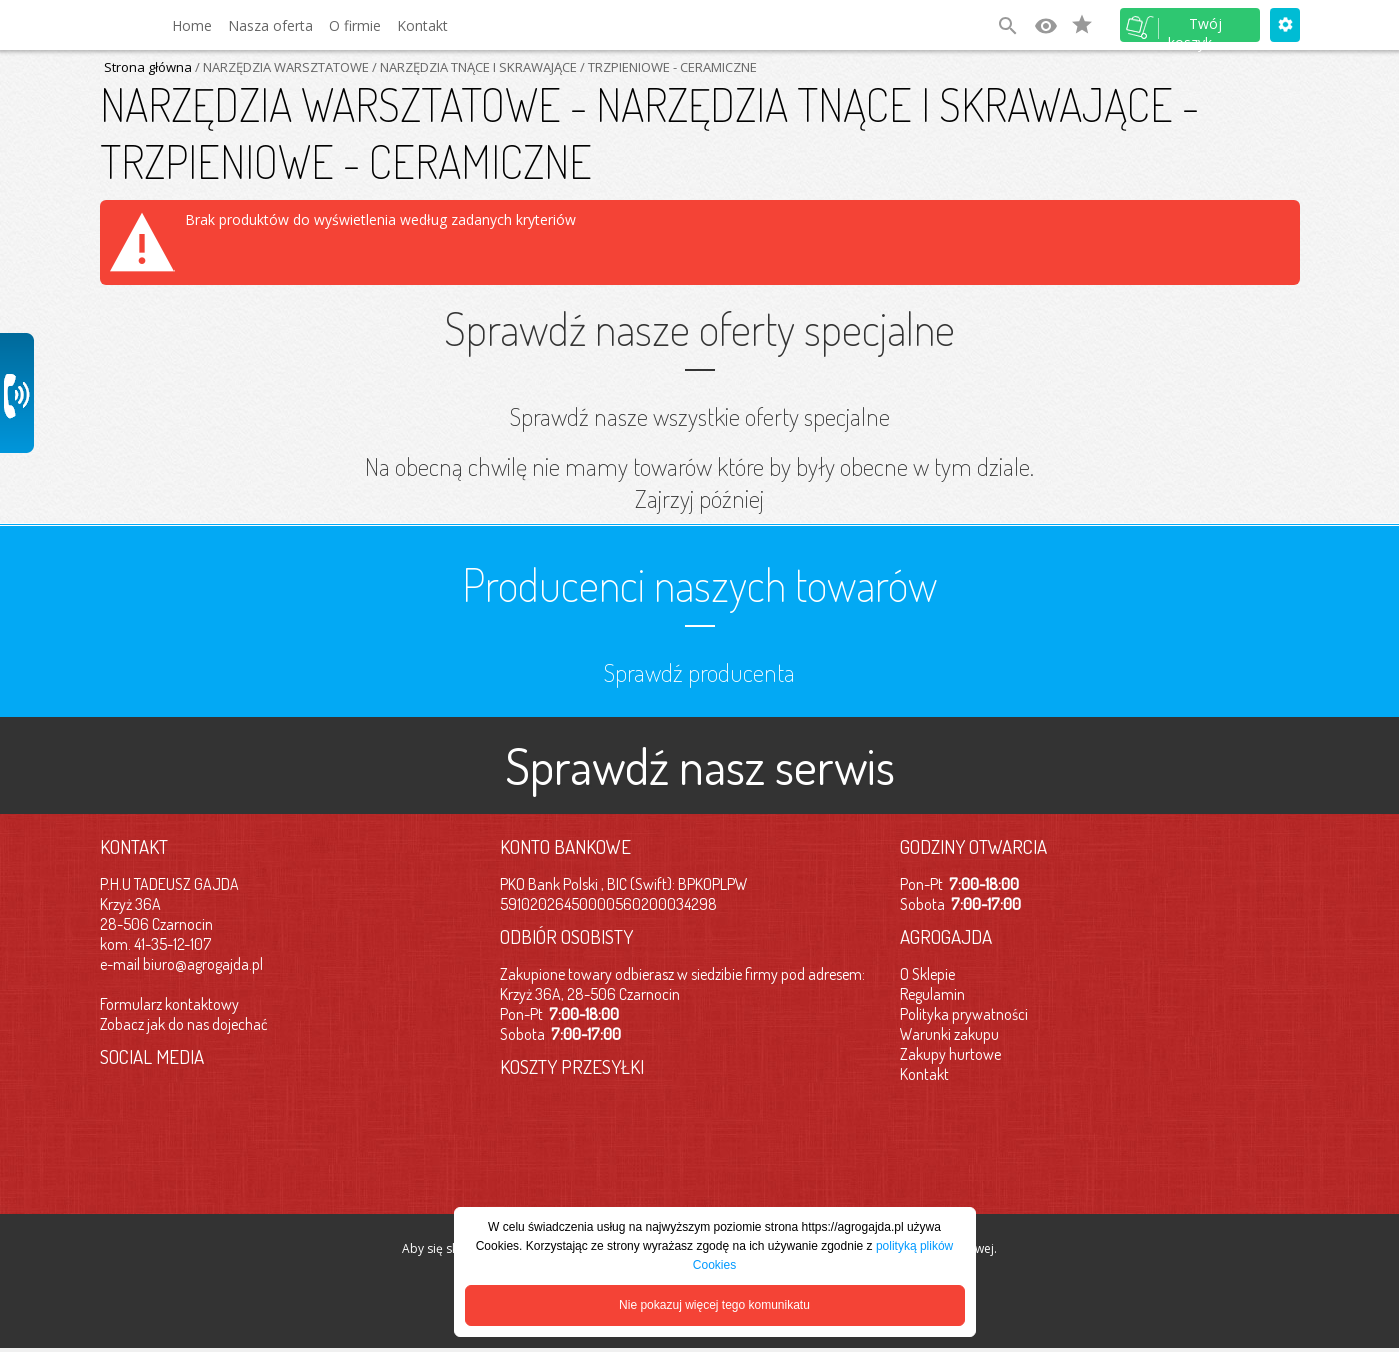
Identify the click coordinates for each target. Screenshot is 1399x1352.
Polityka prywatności (964, 1014)
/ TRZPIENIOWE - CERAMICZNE (667, 67)
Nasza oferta (270, 25)
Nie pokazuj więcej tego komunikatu (714, 1305)
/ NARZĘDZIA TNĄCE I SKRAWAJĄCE (473, 67)
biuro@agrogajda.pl (203, 964)
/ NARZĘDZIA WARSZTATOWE (280, 67)
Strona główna (148, 67)
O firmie (355, 25)
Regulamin (932, 994)
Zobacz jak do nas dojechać (184, 1024)
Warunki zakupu (949, 1034)
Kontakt (422, 25)
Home (192, 25)
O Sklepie (927, 974)
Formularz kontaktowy (169, 1004)
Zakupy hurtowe (950, 1054)
